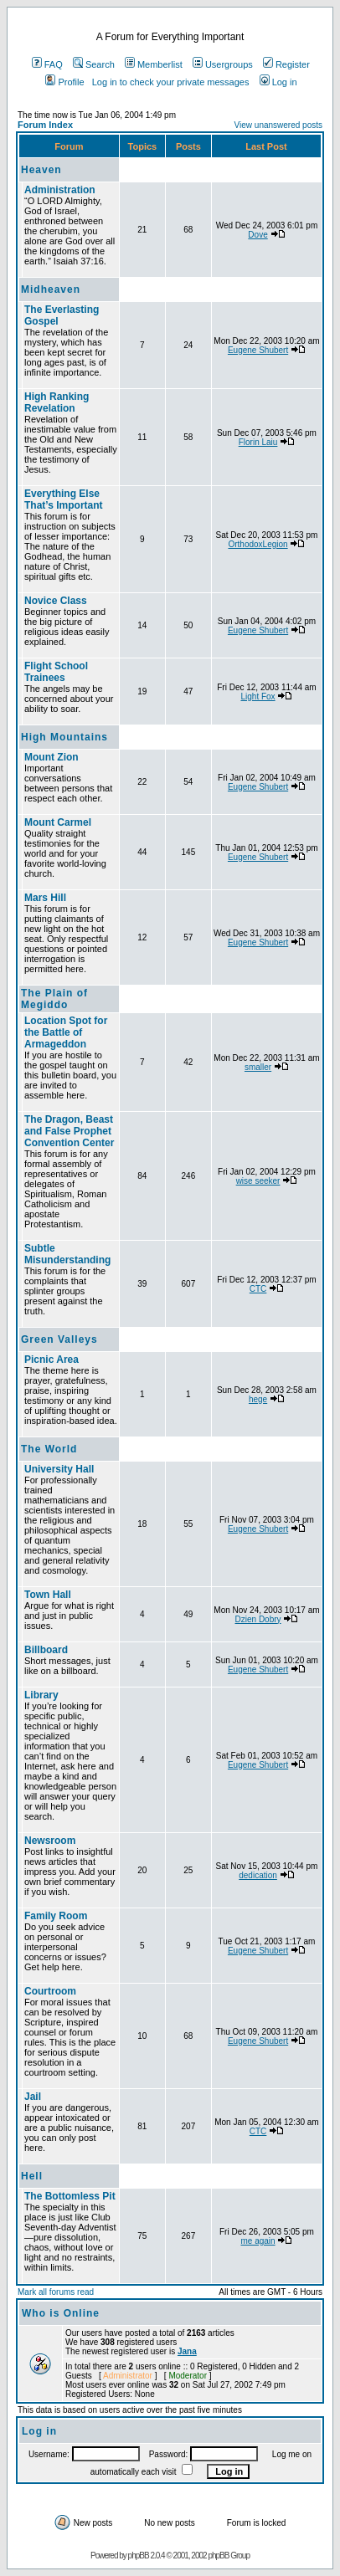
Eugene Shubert (258, 350)
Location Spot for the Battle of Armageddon (65, 1032)
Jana (187, 2351)
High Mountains (64, 737)
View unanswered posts (278, 125)
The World (49, 1449)
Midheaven (50, 289)
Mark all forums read (56, 2292)
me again (257, 2241)
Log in (278, 82)
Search (94, 64)
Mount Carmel (57, 822)
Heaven (41, 170)
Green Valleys (59, 1339)
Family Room (55, 1916)
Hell (32, 2176)
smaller (258, 1067)
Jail (32, 2096)
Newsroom (49, 1840)
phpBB (138, 2555)
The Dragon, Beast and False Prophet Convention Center (69, 1131)
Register (286, 64)
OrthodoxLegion (257, 544)
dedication (258, 1875)
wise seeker (258, 1181)
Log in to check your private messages (171, 82)
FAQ (47, 64)
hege (258, 1399)
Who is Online (61, 2313)
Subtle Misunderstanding (67, 1254)
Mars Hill (45, 898)
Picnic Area (51, 1359)
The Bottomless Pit (70, 2196)
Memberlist (154, 64)
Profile (64, 82)
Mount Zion (51, 757)
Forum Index (45, 125)
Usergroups (223, 64)
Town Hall (47, 1594)
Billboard (46, 1650)
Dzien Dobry (258, 1619)
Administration (59, 190)
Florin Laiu (258, 442)
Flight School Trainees (56, 672)
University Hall (59, 1469)
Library (41, 1695)
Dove (257, 234)
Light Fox (257, 696)
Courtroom (50, 1991)
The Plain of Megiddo (54, 999)
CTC (258, 1288)
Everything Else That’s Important (63, 499)
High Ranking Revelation (56, 402)
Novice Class (55, 601)
